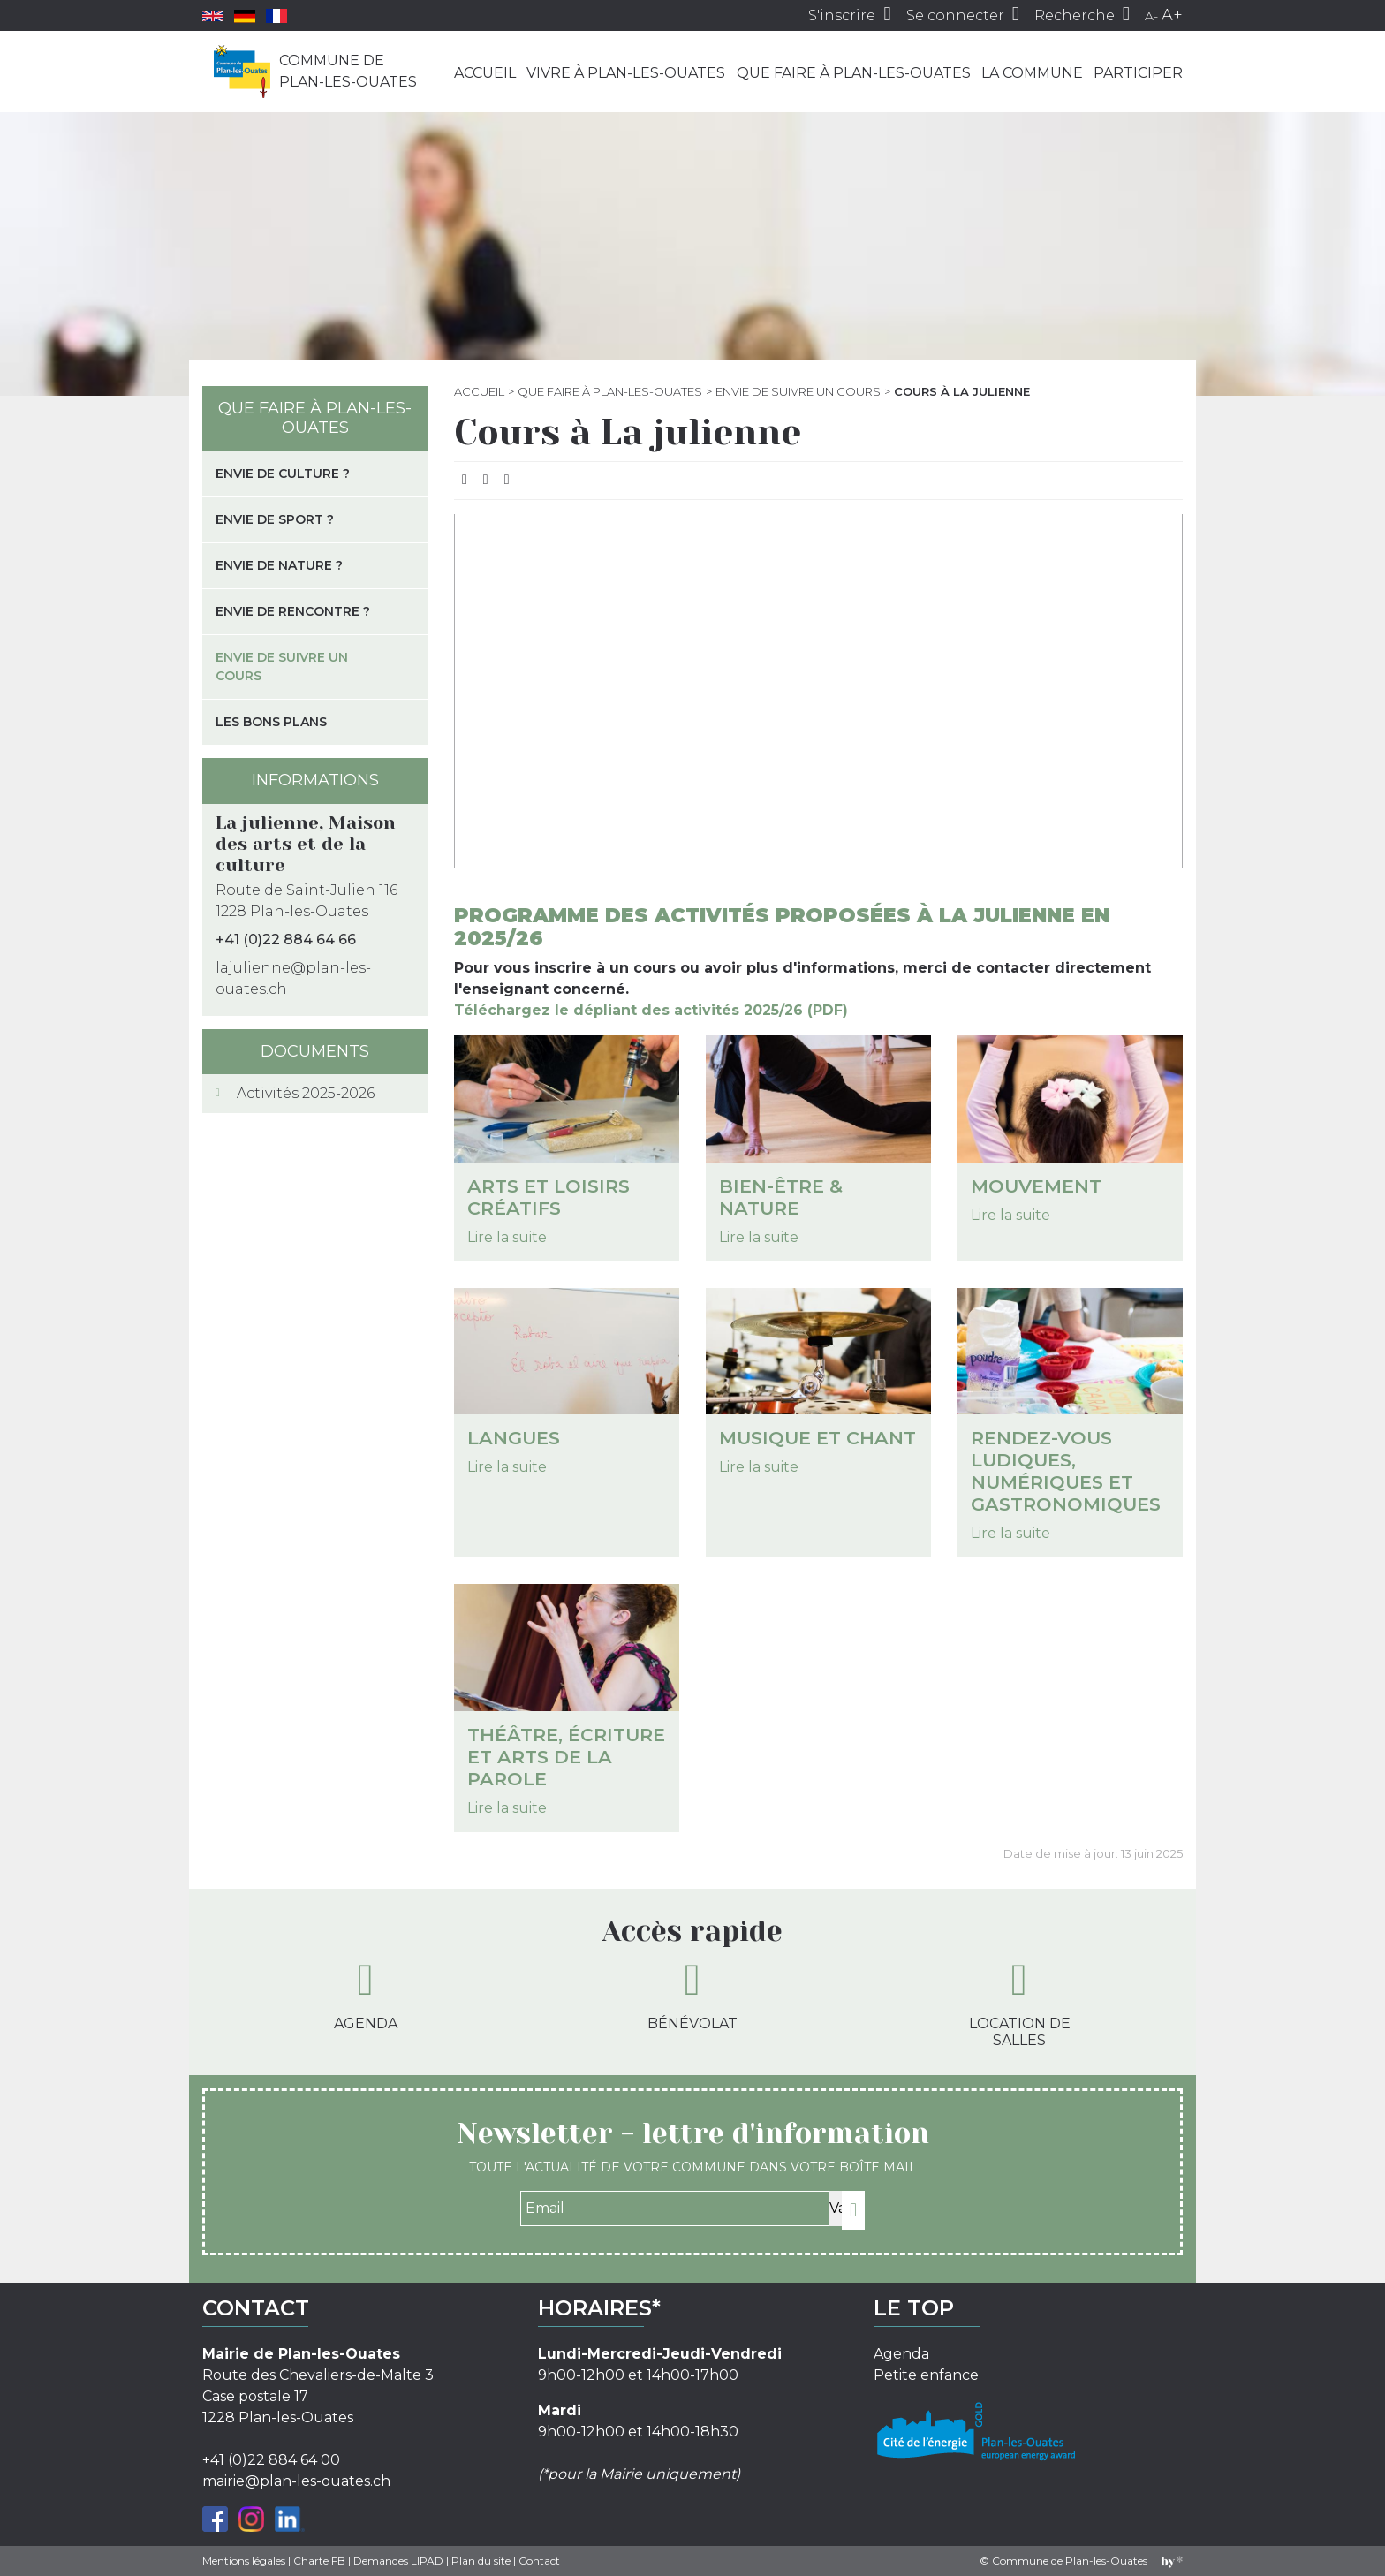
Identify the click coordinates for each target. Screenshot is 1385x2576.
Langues (513, 1438)
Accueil (485, 72)
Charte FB (319, 2560)
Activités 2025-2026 (306, 1093)
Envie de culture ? (283, 473)
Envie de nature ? (279, 565)
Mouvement (1036, 1186)
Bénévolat (692, 1995)
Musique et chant (817, 1438)
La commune (1032, 72)
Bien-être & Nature (781, 1197)
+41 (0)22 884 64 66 (286, 939)
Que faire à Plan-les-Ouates (854, 72)
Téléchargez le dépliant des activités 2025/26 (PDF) (651, 1010)
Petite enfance (926, 2375)
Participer (1138, 72)
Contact (539, 2560)
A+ (1172, 15)
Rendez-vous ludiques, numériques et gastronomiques (1066, 1471)
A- (1151, 16)
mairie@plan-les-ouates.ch (296, 2481)
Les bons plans (271, 722)
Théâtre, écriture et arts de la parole (566, 1757)
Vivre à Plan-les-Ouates (625, 72)
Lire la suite (507, 1237)
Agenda (365, 1995)
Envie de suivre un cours (798, 391)
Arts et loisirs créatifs (548, 1197)
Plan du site (481, 2560)
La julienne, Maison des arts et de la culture (306, 844)
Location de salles (1020, 2003)
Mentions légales (243, 2560)
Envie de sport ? (275, 519)
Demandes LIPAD (398, 2560)
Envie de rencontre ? (293, 611)
